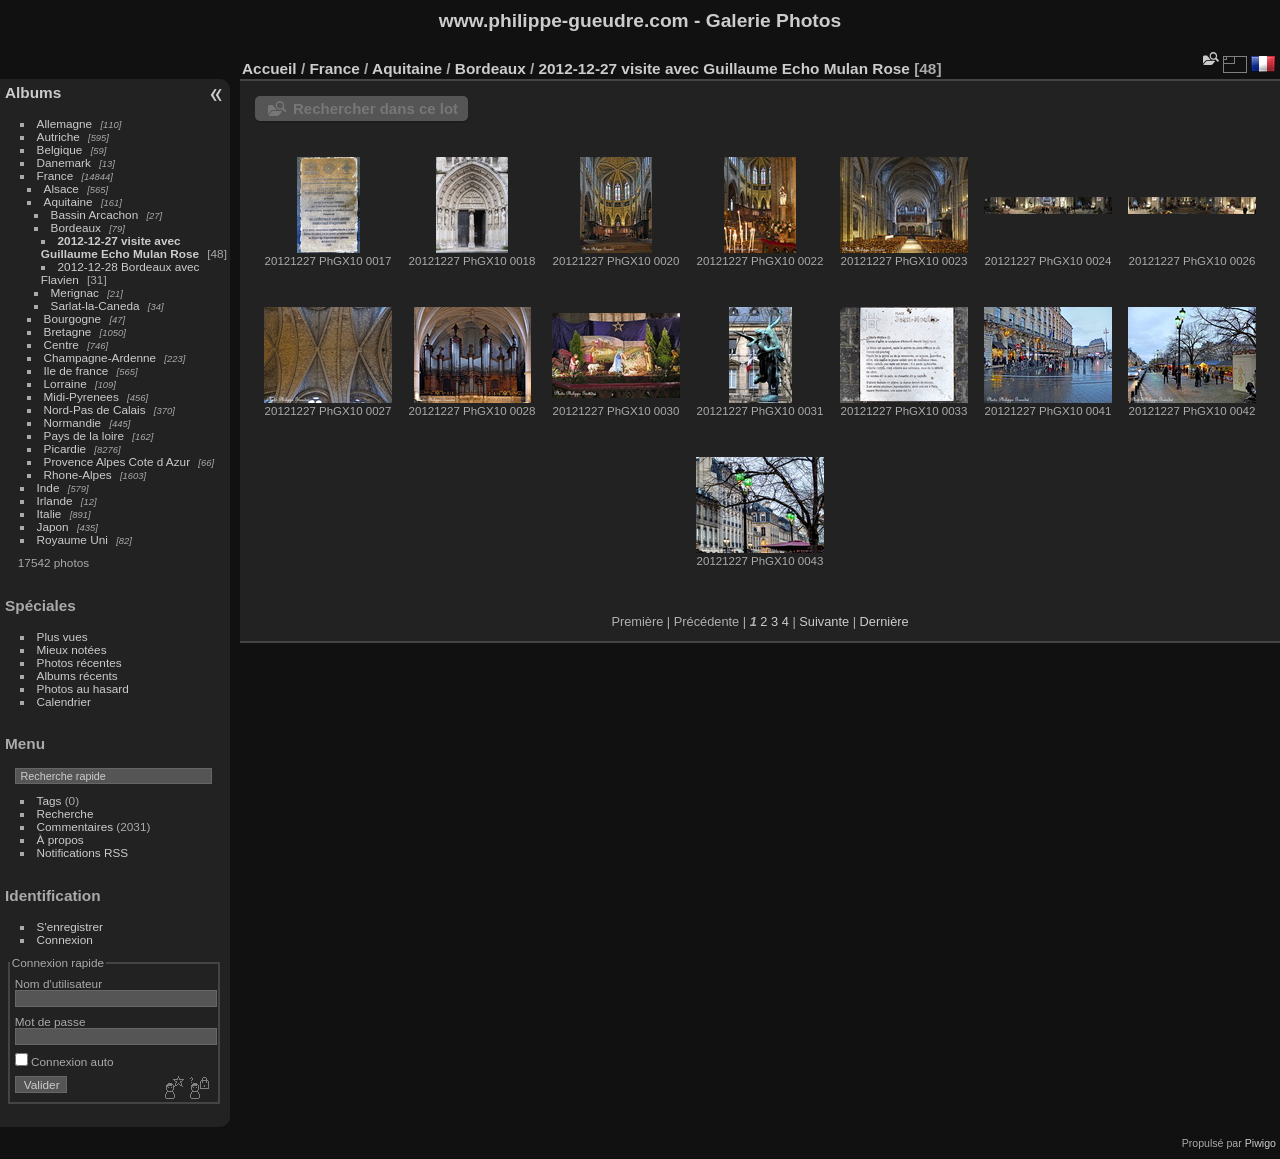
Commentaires (75, 826)
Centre (61, 344)
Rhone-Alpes (78, 474)
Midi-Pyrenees (81, 396)
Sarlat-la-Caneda (95, 305)
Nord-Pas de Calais (95, 409)
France (55, 175)
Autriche (58, 136)
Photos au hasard (83, 688)
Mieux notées (72, 649)
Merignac (75, 292)
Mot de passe (50, 1021)
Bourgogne (73, 318)
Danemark (64, 162)
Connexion (65, 939)
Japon (53, 526)
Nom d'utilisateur (58, 983)
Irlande (55, 500)
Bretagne (68, 331)
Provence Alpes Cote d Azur (117, 461)
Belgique (60, 149)
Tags (49, 800)
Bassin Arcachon (95, 214)
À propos (60, 839)
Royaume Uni (72, 539)
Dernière (884, 621)
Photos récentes (79, 662)
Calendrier (64, 701)
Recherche (65, 813)
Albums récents (77, 675)
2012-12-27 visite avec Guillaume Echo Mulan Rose (120, 247)
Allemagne (65, 123)
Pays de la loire (84, 435)
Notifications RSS (83, 852)
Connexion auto (64, 1061)
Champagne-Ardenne (100, 357)
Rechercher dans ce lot (375, 108)
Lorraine (65, 383)
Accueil (269, 68)
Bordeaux (76, 227)
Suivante (824, 621)
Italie (49, 513)
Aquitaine (68, 201)
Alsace (61, 188)
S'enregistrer (70, 926)
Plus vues (62, 636)
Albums (33, 92)
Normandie (73, 422)
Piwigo (1260, 1143)
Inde (48, 487)
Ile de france (76, 370)
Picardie (65, 448)
